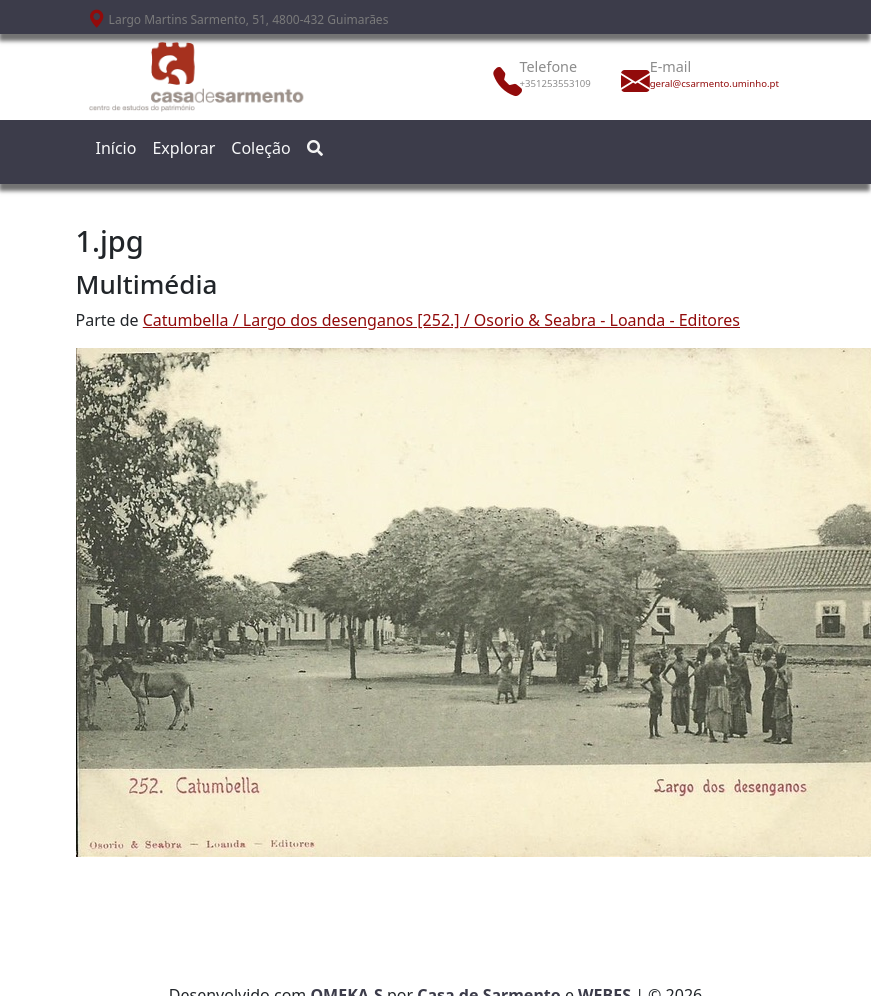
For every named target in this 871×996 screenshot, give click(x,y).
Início (116, 148)
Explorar (183, 148)
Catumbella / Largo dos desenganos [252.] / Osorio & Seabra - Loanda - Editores (441, 320)
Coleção (260, 148)
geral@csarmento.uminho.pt (694, 83)
